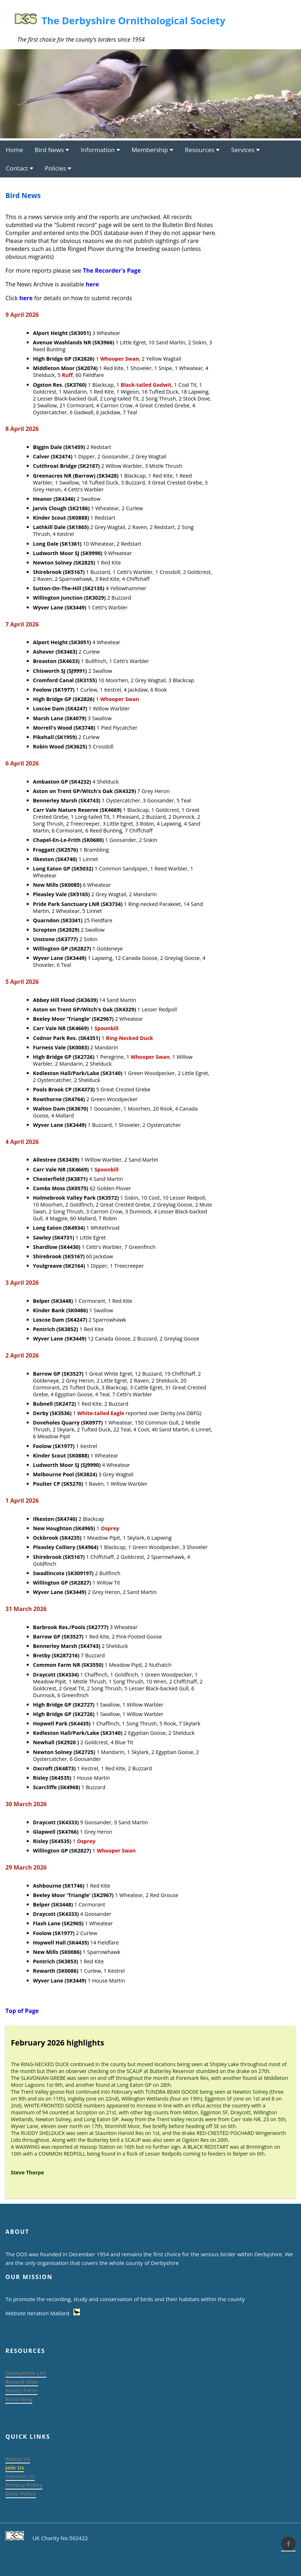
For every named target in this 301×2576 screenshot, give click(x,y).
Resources (202, 150)
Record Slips (21, 2381)
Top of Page (22, 2011)
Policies (58, 168)
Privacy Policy (24, 2484)
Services (245, 150)
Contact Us (20, 2476)
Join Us (14, 2467)
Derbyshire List (25, 2372)
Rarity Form (21, 2390)
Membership (152, 150)
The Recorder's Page (112, 270)
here (92, 284)
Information (100, 150)
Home (14, 150)
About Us (17, 2458)
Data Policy (20, 2493)
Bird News (52, 150)
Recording (19, 2399)
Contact (19, 168)
